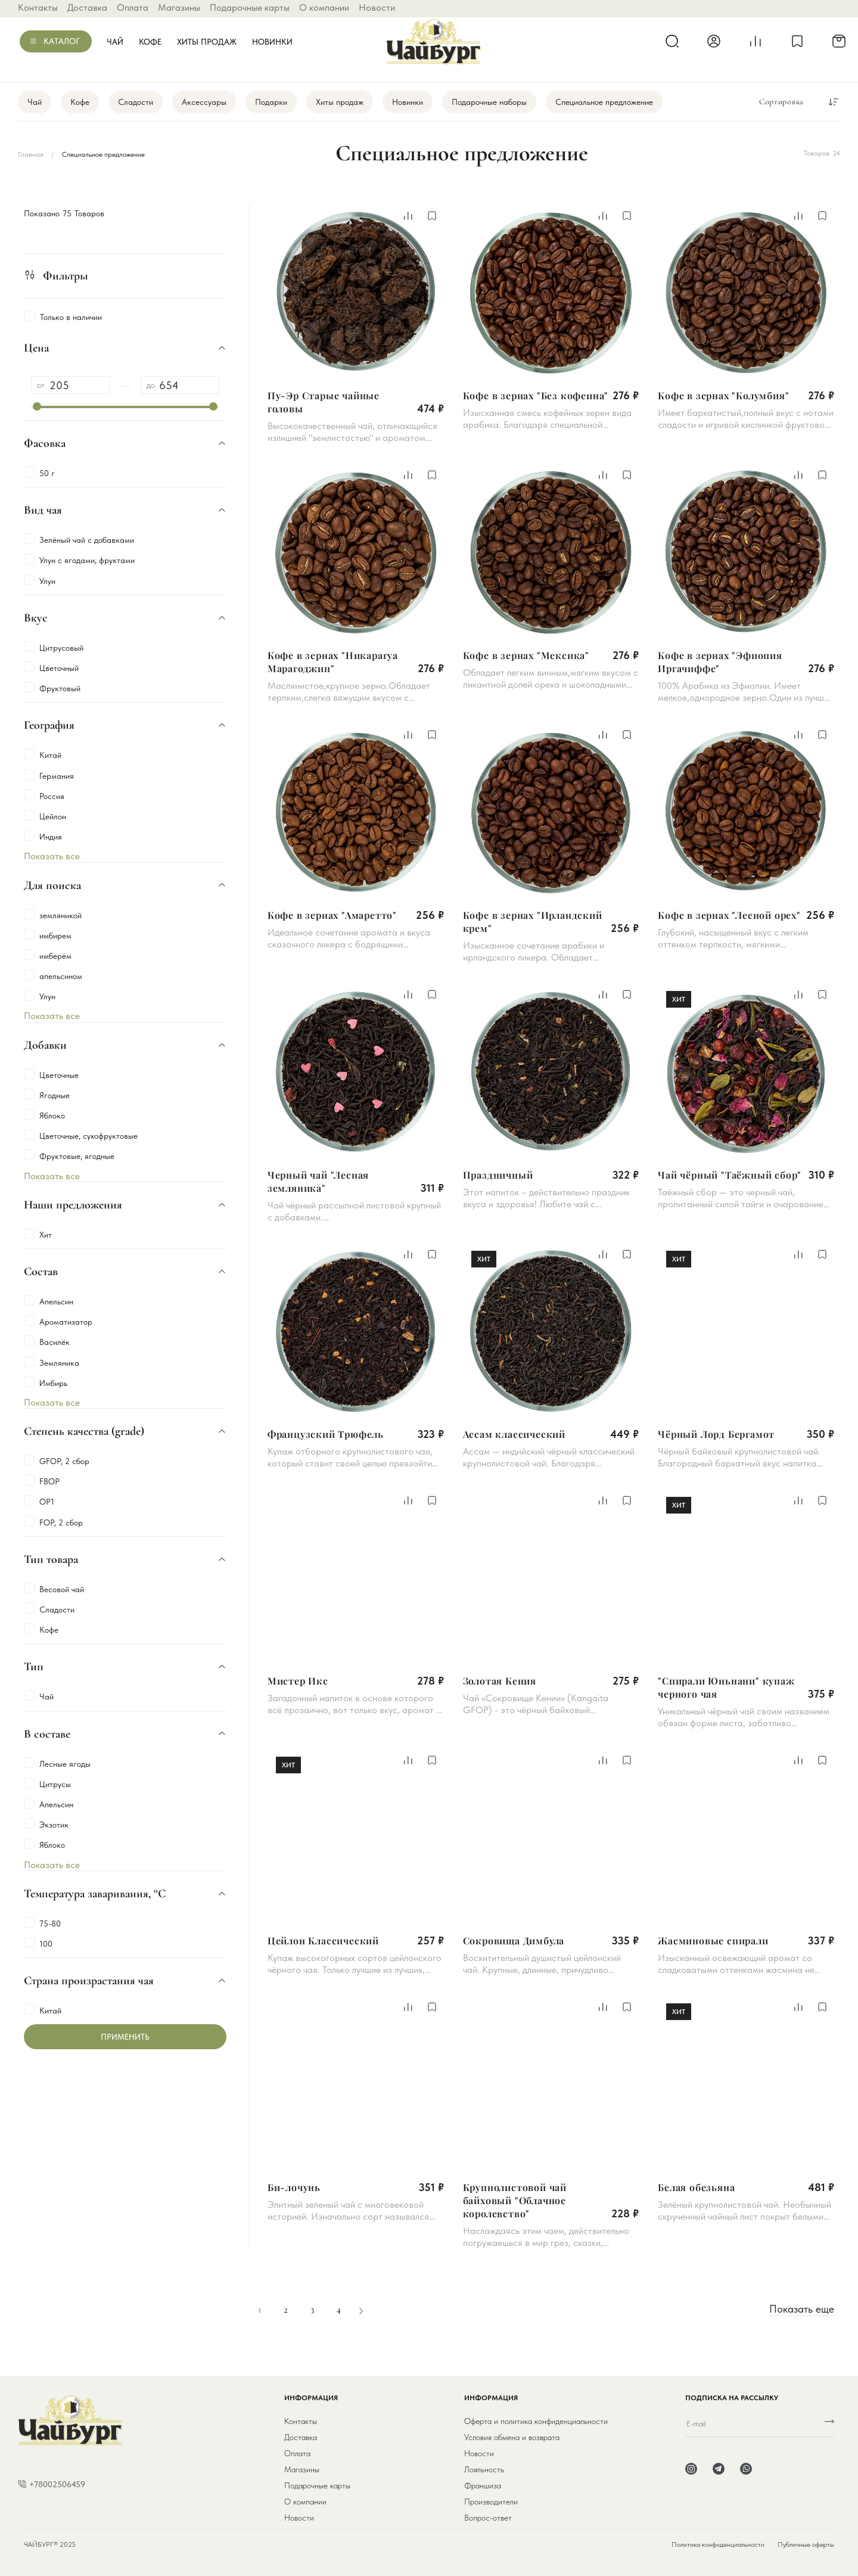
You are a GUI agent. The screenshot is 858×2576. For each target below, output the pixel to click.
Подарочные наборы (489, 102)
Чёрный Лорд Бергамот (716, 1434)
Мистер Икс (298, 1680)
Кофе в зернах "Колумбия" (723, 395)
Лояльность (484, 2469)
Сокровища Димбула (514, 1940)
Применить (125, 2036)
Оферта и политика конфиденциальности (536, 2421)
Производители (491, 2501)
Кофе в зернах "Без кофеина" (536, 395)
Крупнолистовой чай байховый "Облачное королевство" (515, 2200)
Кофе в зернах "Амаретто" (332, 915)
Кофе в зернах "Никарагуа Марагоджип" (333, 662)
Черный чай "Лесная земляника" (318, 1181)
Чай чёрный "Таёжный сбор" (729, 1175)
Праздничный (498, 1175)
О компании (324, 7)
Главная (30, 154)
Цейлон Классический (323, 1940)
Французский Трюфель (326, 1434)
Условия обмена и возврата (511, 2437)
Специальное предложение (604, 102)
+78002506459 (57, 2484)
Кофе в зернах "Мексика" (526, 655)
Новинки (272, 41)
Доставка (87, 7)
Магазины (179, 7)
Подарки (271, 102)
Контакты (38, 7)
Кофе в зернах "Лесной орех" (729, 915)
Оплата (132, 7)
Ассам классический (514, 1434)
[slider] (37, 406)
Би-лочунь (294, 2187)
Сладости (135, 102)
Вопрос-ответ (488, 2517)
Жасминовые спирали (713, 1940)
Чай (115, 41)
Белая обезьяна (696, 2187)
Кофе (150, 41)
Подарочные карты (250, 7)
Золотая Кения (499, 1680)
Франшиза (482, 2485)
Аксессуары (204, 102)
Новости (377, 7)
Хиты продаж (207, 41)
